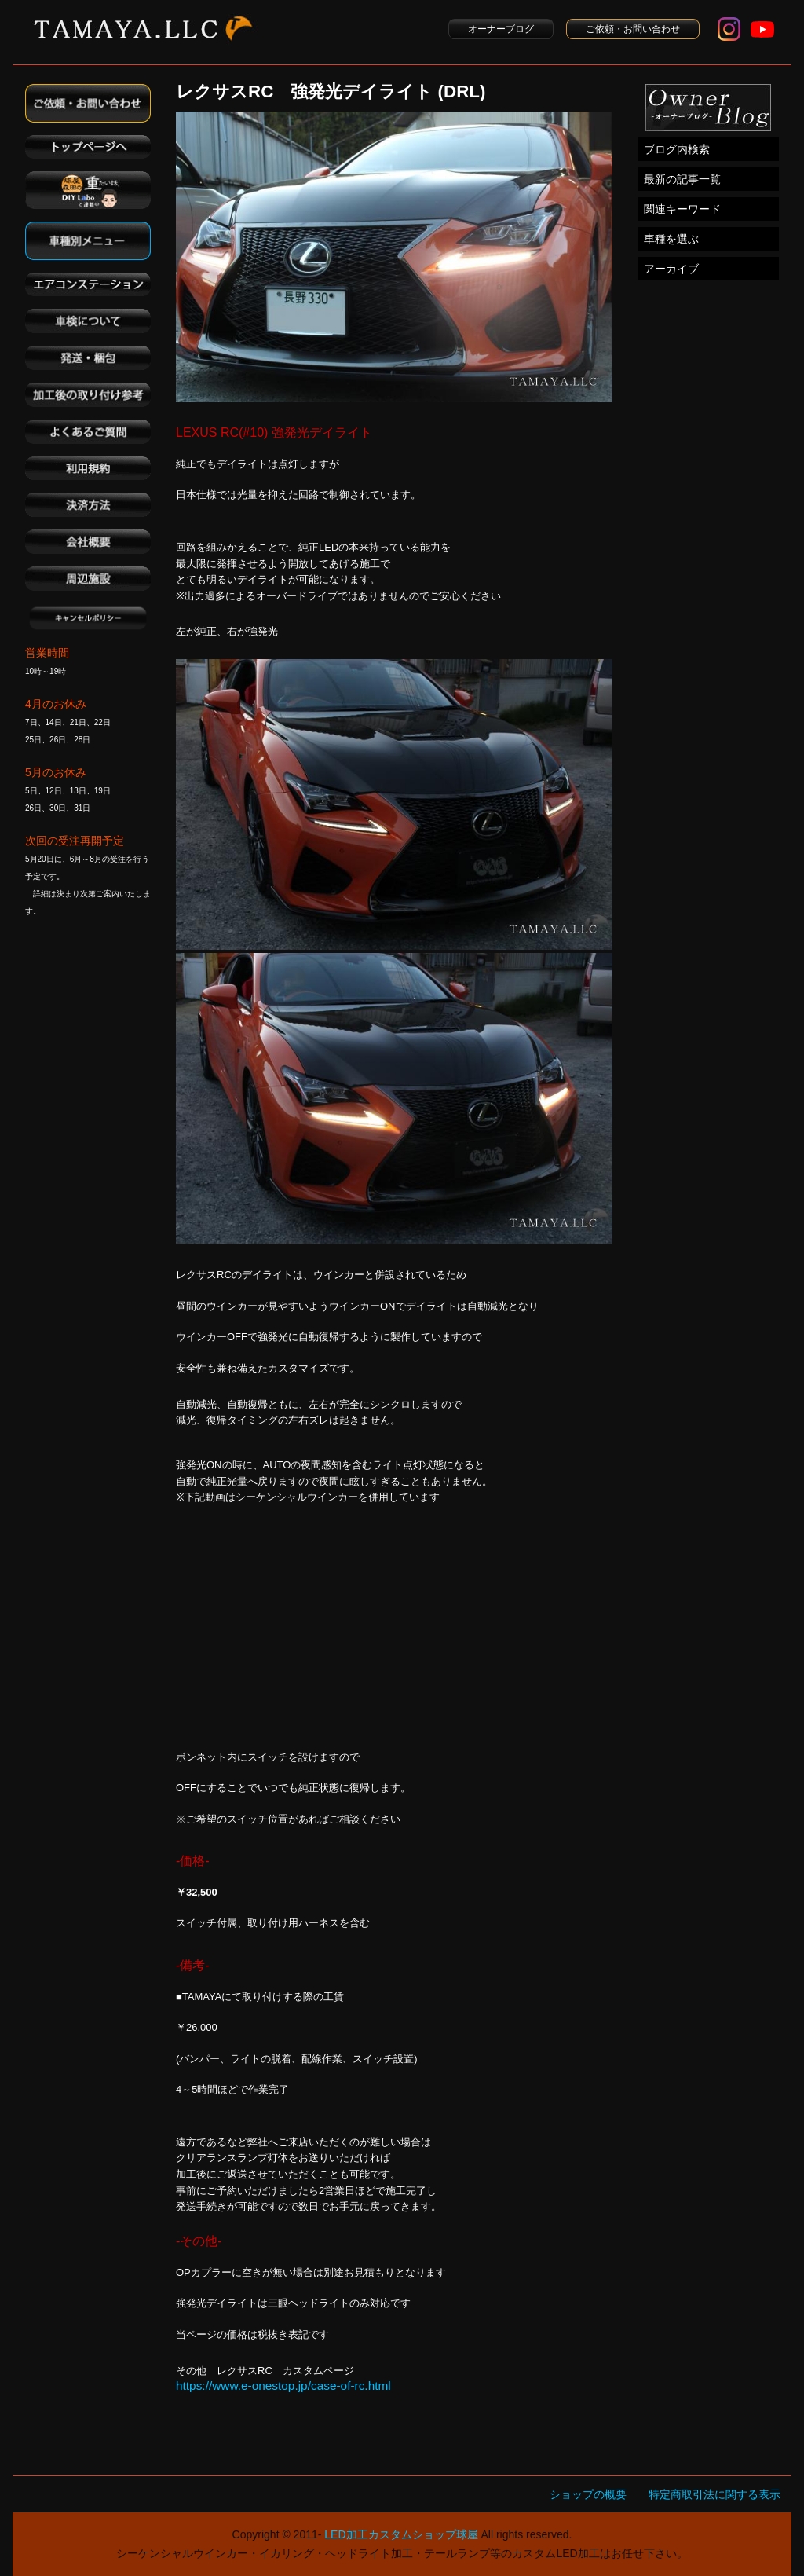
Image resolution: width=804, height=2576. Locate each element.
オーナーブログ (501, 29)
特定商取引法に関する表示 (714, 2494)
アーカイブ (671, 268)
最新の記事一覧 (682, 179)
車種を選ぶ (671, 239)
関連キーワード (682, 209)
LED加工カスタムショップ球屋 (400, 2534)
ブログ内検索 (677, 149)
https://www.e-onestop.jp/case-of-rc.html (283, 2385)
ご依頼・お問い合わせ (633, 29)
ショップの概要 (588, 2494)
